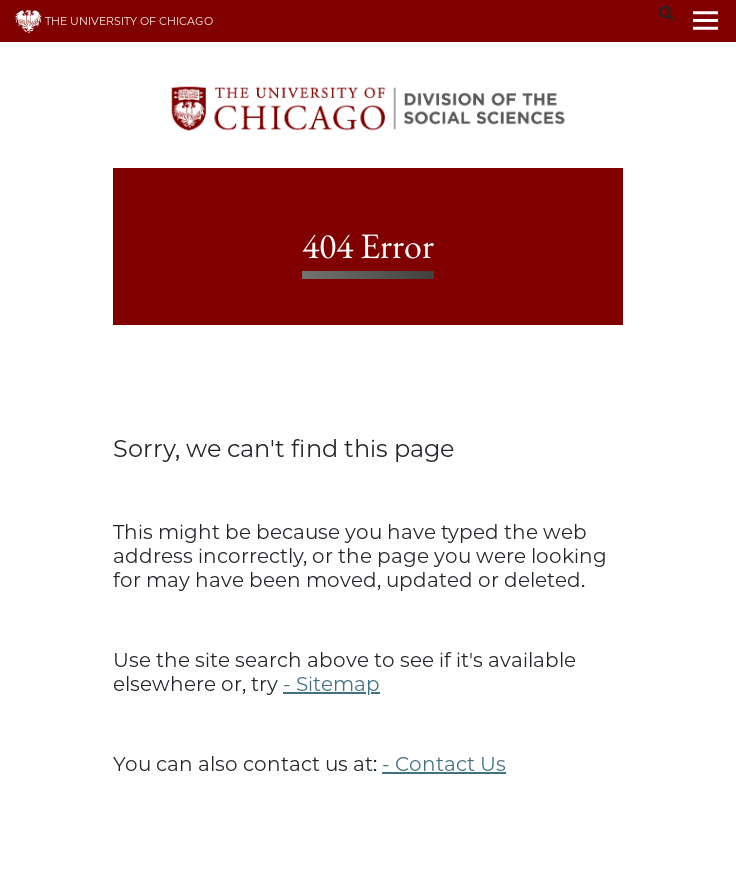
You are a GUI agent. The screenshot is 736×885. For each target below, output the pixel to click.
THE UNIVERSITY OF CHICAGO (114, 21)
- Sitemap (331, 684)
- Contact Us (444, 764)
